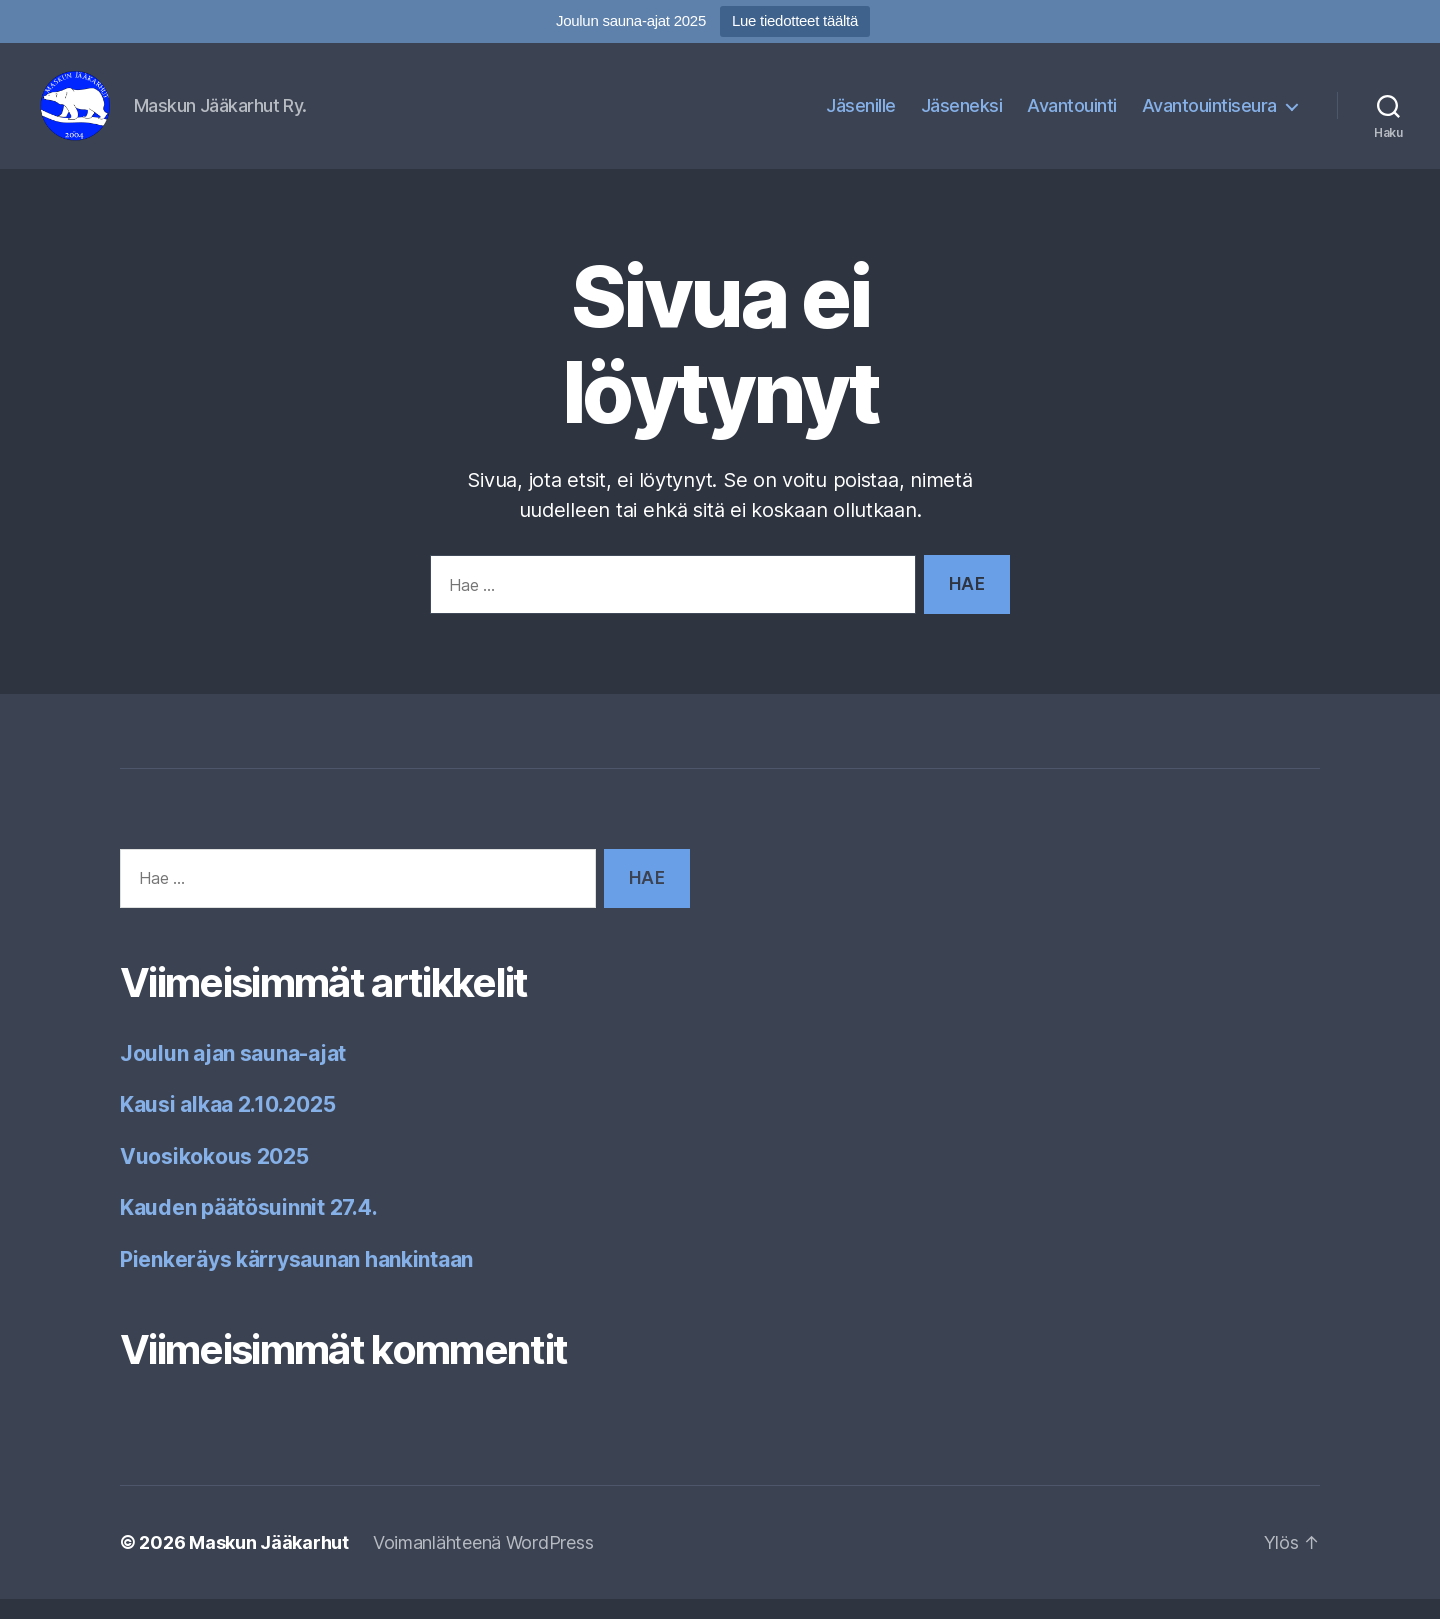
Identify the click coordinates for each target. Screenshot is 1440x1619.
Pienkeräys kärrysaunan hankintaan (296, 1279)
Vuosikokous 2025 (214, 1176)
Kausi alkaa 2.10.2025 (227, 1124)
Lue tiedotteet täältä (795, 20)
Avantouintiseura (1209, 115)
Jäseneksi (962, 115)
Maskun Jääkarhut (269, 1562)
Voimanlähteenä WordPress (483, 1562)
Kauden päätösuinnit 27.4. (248, 1227)
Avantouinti (1072, 115)
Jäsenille (861, 115)
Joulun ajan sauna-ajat (233, 1073)
